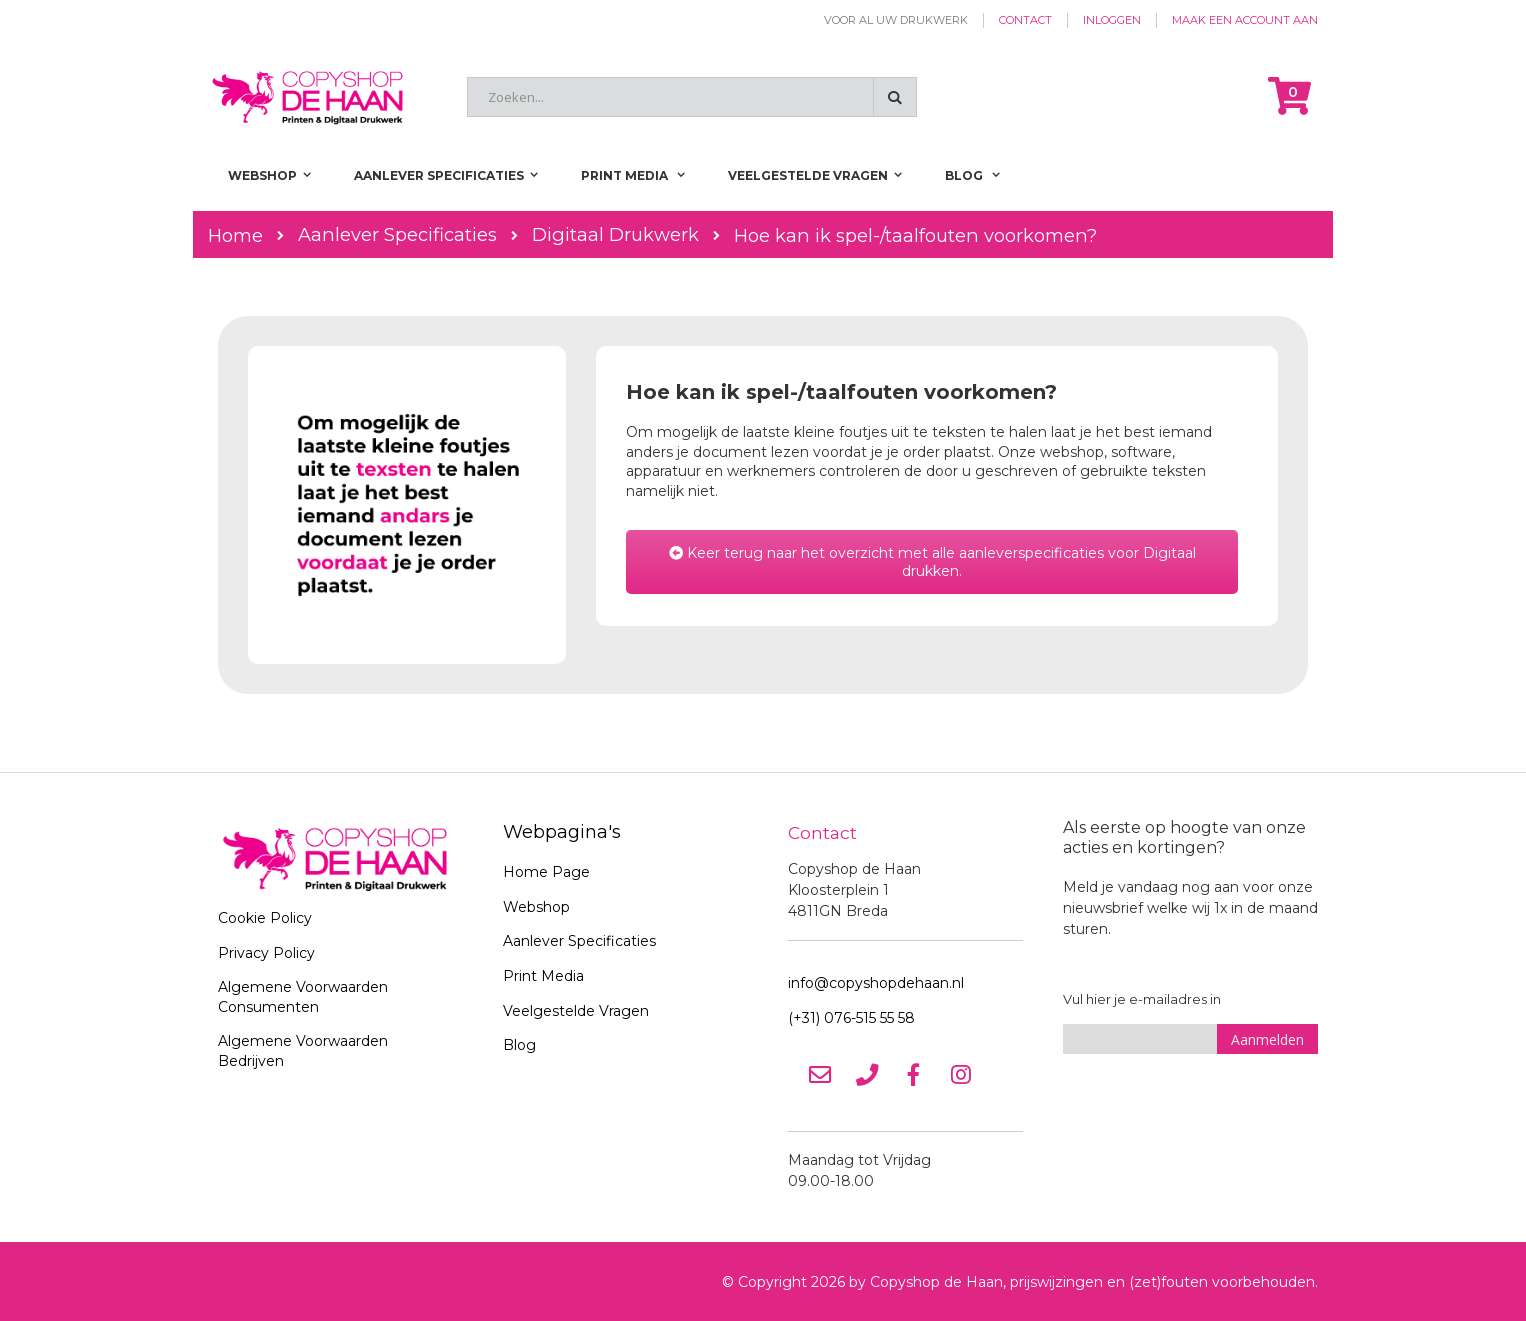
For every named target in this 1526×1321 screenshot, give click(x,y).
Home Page (546, 872)
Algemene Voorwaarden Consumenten (303, 997)
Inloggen (1112, 20)
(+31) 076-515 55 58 (851, 1017)
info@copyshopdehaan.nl (876, 982)
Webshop (536, 907)
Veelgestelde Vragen (576, 1011)
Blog (519, 1045)
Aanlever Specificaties (397, 235)
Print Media (543, 976)
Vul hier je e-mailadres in (1142, 999)
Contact (1025, 20)
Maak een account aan (1245, 20)
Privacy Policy (266, 953)
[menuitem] (972, 175)
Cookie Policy (265, 918)
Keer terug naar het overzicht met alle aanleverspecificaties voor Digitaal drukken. (932, 562)
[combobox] (692, 97)
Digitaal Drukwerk (615, 235)
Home (235, 235)
